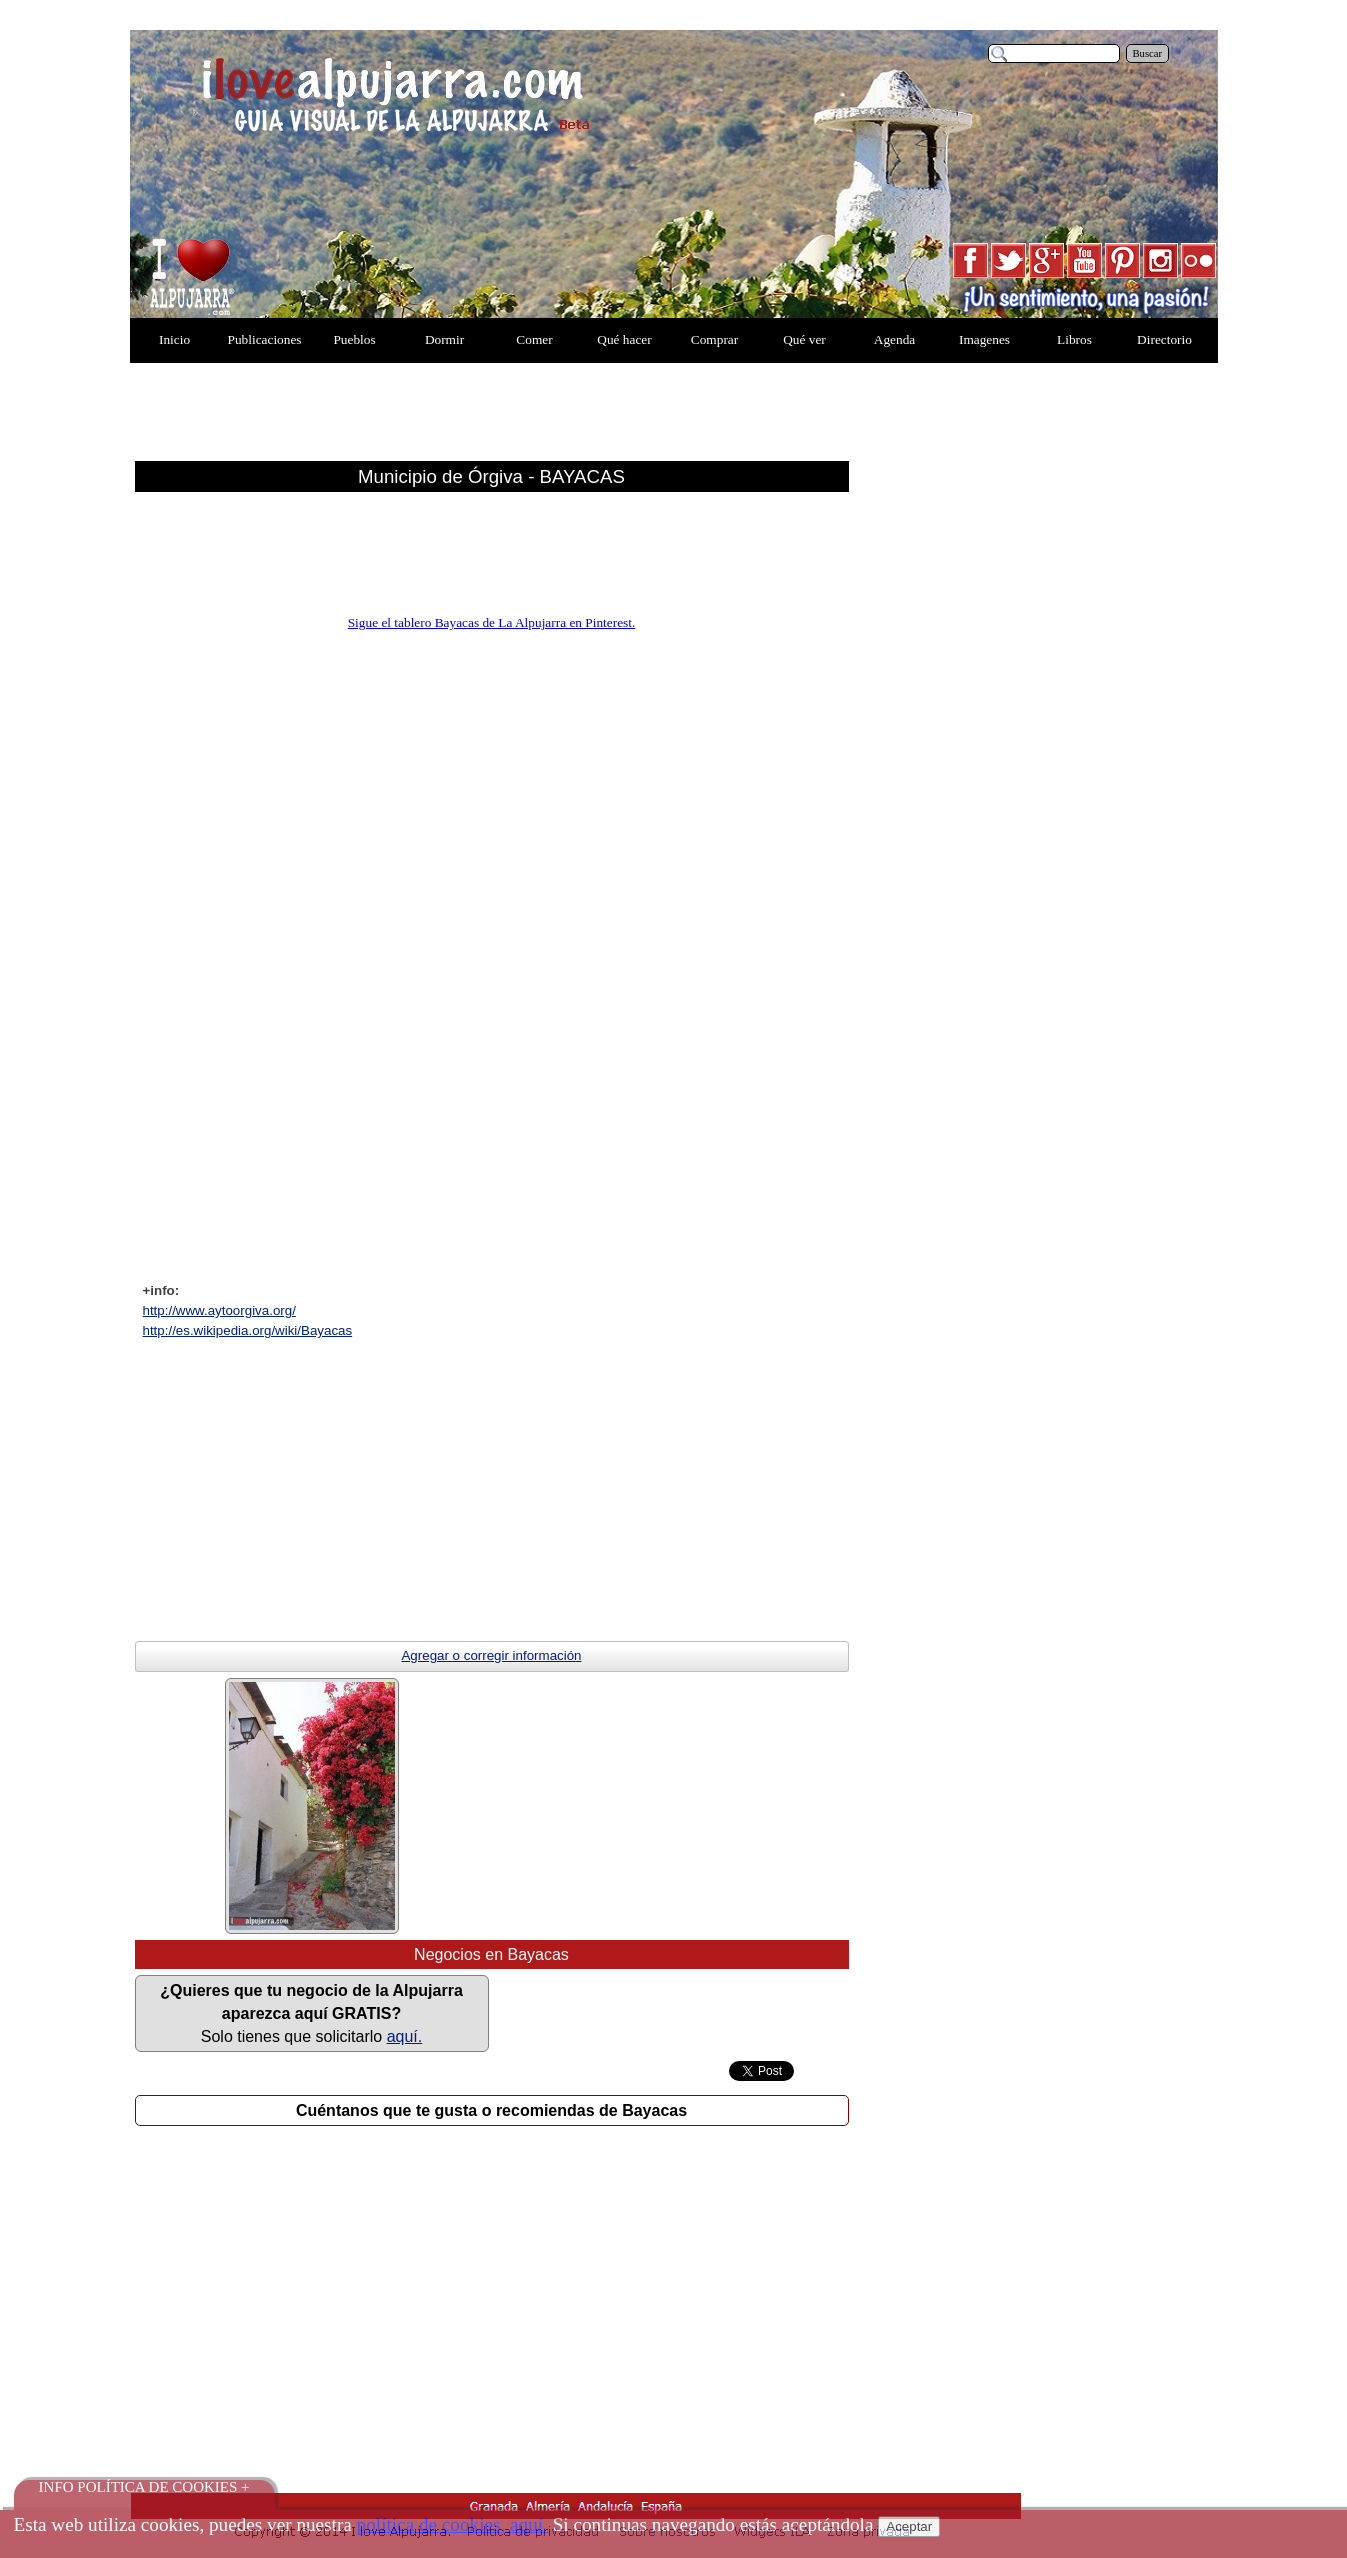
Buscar (1148, 53)
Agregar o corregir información (491, 1655)
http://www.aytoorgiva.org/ (219, 1310)
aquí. (405, 2036)
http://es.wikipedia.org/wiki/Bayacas (248, 1330)
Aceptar (909, 2526)
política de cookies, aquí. (452, 2524)
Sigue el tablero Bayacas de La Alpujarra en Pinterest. (492, 622)
